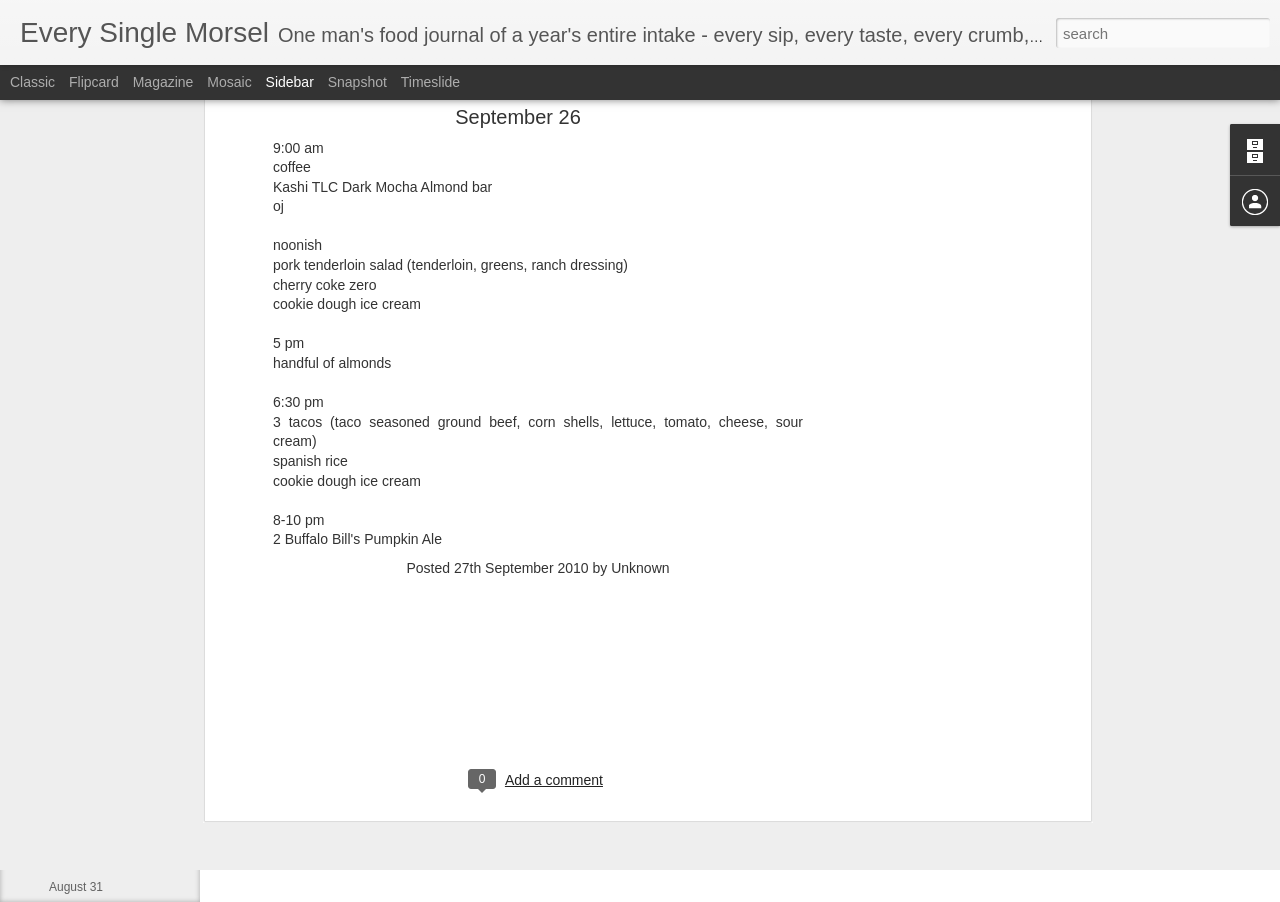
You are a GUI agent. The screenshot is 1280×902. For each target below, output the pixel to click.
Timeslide (430, 82)
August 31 (76, 887)
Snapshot (357, 82)
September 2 (83, 797)
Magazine (163, 82)
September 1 (83, 842)
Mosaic (229, 82)
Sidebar (290, 82)
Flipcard (94, 82)
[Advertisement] (538, 503)
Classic (32, 82)
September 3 (83, 752)
